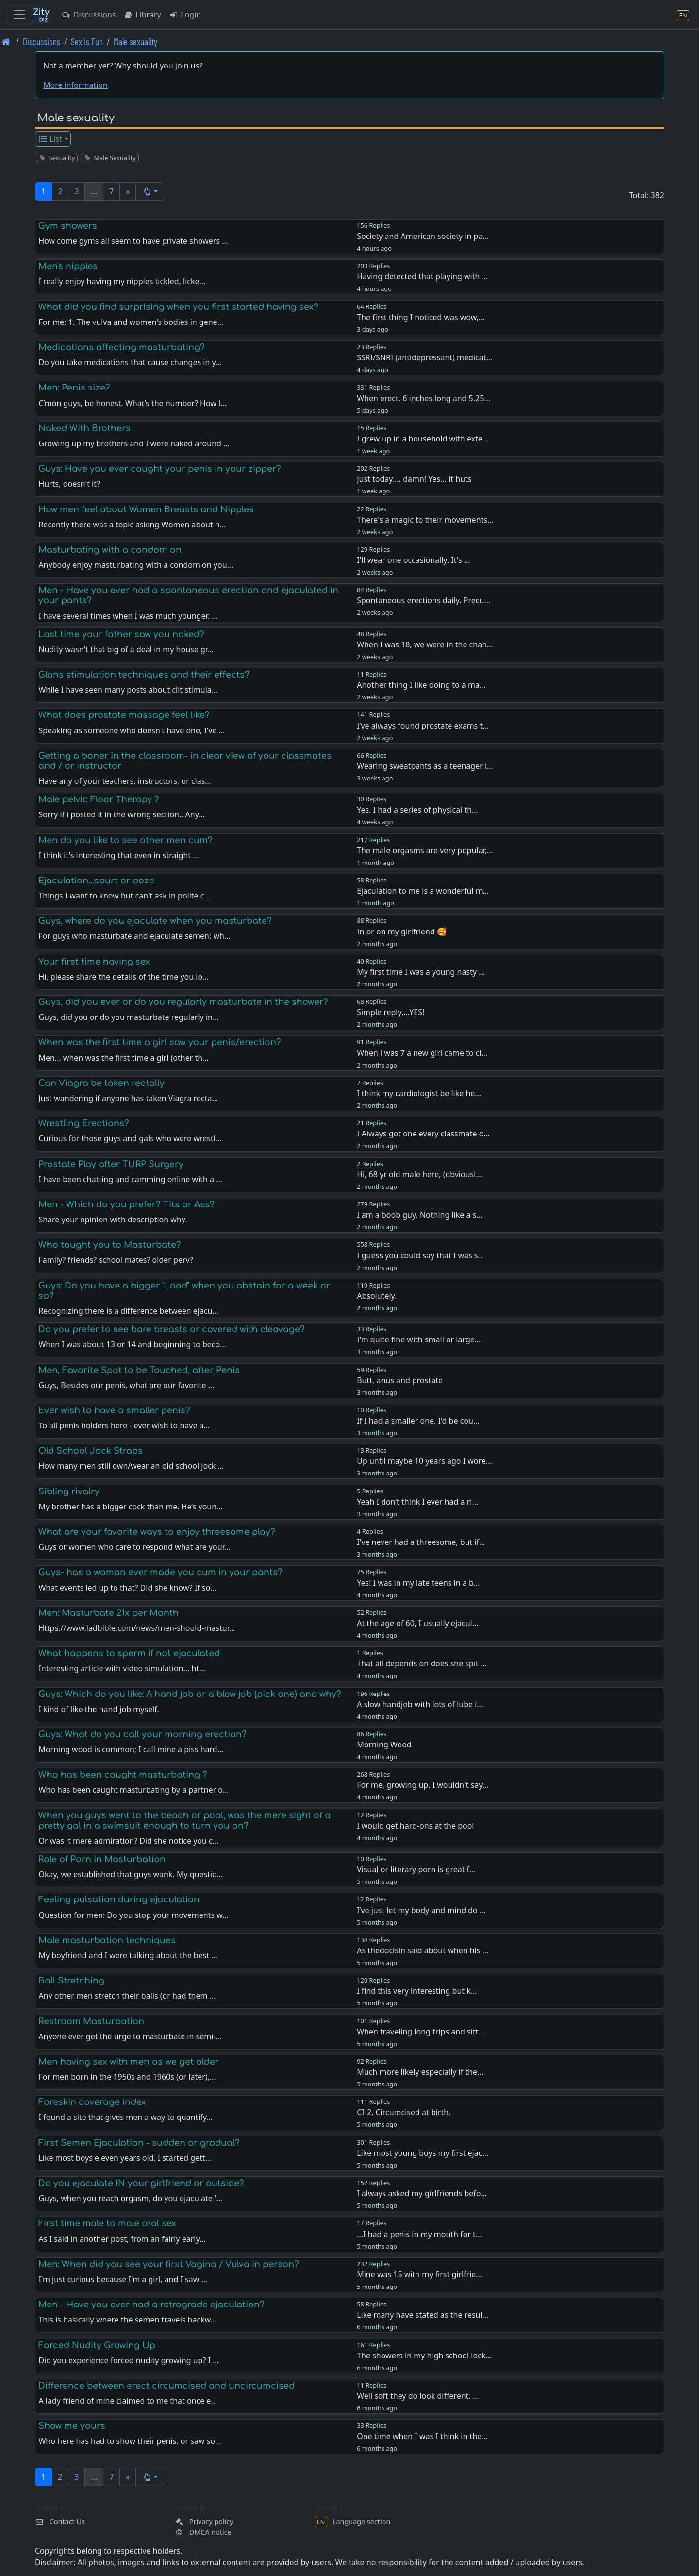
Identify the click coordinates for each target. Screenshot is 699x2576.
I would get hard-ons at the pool (415, 1825)
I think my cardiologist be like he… (419, 1093)
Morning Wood (384, 1744)
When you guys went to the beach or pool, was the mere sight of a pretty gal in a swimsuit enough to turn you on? (184, 1820)
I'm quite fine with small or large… (419, 1339)
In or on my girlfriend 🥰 (402, 931)
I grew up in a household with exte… (422, 438)
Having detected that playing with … (422, 276)
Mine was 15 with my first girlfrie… (419, 2274)
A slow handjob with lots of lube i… (420, 1704)
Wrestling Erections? (83, 1123)
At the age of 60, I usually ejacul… (417, 1623)
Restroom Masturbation (91, 2021)
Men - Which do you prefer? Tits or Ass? (126, 1204)
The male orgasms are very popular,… (425, 850)
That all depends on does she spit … (421, 1663)
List (50, 139)
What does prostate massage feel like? (124, 715)
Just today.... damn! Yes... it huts (414, 479)
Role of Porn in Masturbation (102, 1859)
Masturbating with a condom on (110, 550)
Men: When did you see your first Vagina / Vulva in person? (168, 2264)
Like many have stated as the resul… (422, 2314)
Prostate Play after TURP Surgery (110, 1164)
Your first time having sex (94, 961)
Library (142, 14)
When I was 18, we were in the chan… (425, 644)
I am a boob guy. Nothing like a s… (420, 1214)
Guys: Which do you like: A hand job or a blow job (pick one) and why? (189, 1694)
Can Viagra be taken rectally (101, 1083)
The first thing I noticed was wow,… (420, 317)
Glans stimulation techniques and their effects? (144, 674)
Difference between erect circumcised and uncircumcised (166, 2385)
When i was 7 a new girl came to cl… (422, 1053)
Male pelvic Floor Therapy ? (98, 799)
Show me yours (71, 2426)
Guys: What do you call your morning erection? (142, 1734)
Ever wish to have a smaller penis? (114, 1410)
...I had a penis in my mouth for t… (419, 2234)
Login (185, 14)
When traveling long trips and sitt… (420, 2031)
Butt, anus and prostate (400, 1380)
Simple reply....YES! (390, 1012)
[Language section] (683, 15)
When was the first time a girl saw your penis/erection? (159, 1042)
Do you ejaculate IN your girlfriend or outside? (141, 2183)
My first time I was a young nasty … (421, 971)
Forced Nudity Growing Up (96, 2345)
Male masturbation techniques (107, 1940)
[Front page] (6, 41)
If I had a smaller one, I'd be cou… (418, 1420)
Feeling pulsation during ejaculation (119, 1899)
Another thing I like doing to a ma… (421, 684)
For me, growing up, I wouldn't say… (422, 1784)
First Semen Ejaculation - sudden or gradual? (139, 2143)
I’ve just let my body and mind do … (421, 1910)
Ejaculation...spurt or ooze (96, 880)
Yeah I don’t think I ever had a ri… (417, 1501)
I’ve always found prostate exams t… (423, 725)
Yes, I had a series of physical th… (417, 809)
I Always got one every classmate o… (423, 1133)
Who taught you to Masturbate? (109, 1245)
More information (75, 85)
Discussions (88, 14)
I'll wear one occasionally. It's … (413, 560)
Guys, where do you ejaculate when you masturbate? (155, 921)
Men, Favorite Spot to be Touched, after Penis (139, 1370)
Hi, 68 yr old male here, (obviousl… (419, 1174)
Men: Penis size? (74, 387)
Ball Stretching (71, 1980)
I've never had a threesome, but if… (421, 1542)
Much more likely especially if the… (420, 2072)
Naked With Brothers (84, 428)
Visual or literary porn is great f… (416, 1869)
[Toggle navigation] (19, 14)
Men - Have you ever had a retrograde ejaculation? (151, 2304)
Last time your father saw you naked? (121, 634)
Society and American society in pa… (423, 236)
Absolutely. (377, 1295)
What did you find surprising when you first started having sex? (178, 307)
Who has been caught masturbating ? (122, 1774)
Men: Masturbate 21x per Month (108, 1613)
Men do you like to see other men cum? (125, 840)
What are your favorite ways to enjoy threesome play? (156, 1532)
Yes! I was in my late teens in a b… (418, 1582)
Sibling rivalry (69, 1491)
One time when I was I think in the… (422, 2436)
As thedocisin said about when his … (422, 1950)
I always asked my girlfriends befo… (422, 2193)
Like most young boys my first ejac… (422, 2153)
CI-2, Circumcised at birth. (403, 2112)
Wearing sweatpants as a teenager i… (425, 766)
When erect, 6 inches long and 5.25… (423, 398)
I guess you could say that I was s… (420, 1255)
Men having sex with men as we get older (128, 2062)
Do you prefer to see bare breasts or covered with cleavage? (171, 1329)
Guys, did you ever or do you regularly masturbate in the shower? (183, 1002)
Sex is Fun (87, 41)
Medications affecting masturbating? (121, 347)
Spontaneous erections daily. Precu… (423, 600)
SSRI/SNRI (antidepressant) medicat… (424, 357)
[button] (149, 191)
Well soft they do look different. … (418, 2395)
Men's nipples (68, 266)
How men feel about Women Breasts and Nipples (146, 509)
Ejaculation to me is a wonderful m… (423, 890)
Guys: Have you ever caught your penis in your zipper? (159, 469)
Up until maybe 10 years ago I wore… (424, 1461)
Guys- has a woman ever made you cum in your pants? (160, 1572)
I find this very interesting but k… (417, 1990)
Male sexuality (135, 41)
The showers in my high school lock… (424, 2355)
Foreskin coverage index (92, 2102)
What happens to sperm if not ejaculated (129, 1653)
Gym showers (67, 226)
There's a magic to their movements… (425, 519)
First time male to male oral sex (107, 2223)
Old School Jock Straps (90, 1451)
